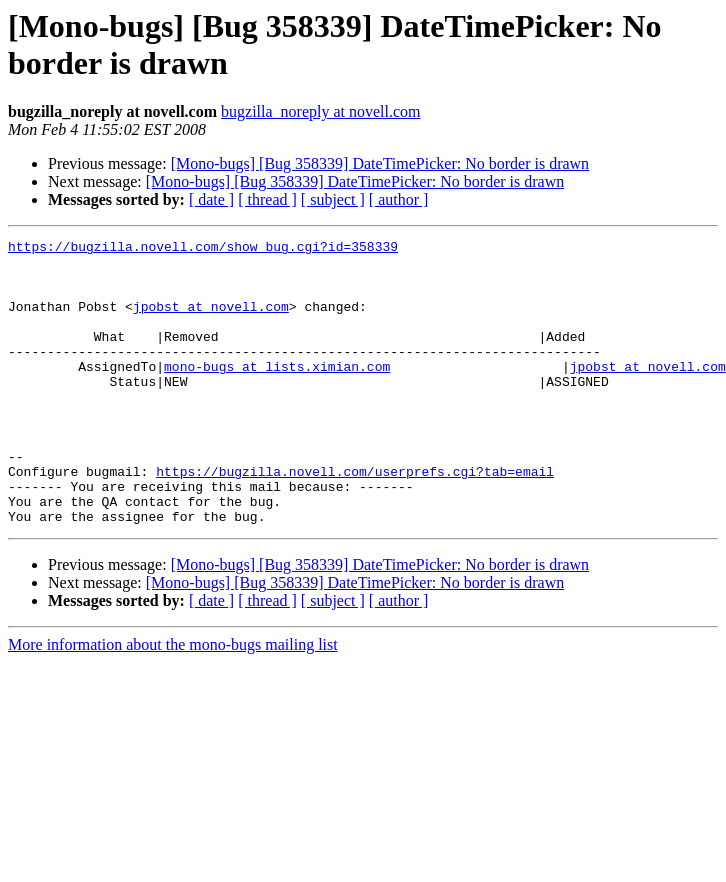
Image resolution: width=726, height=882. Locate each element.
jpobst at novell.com (211, 321)
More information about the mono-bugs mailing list (173, 701)
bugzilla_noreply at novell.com (321, 111)
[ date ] (211, 199)
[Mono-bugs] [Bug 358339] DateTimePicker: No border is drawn (380, 163)
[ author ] (399, 199)
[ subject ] (333, 199)
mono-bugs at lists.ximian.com (277, 393)
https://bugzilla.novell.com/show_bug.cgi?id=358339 (203, 249)
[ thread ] (267, 199)
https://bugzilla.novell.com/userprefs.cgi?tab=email (355, 519)
